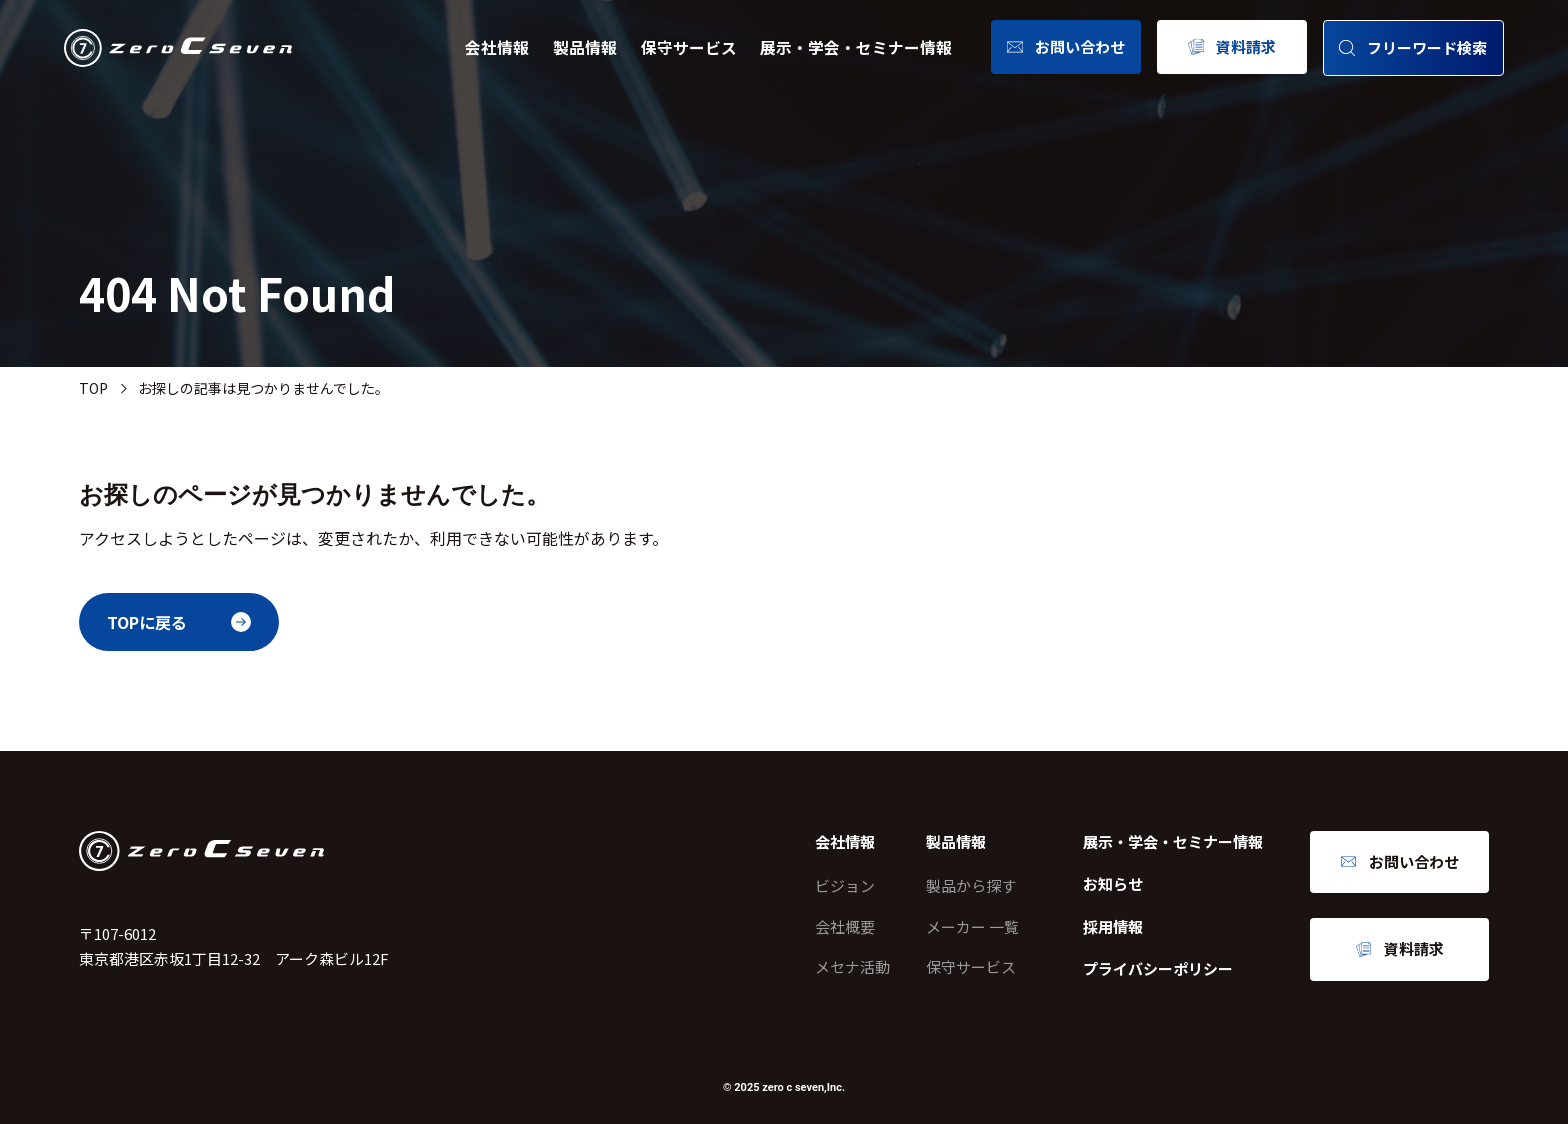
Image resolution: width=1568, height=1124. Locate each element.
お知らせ (1113, 883)
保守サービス (689, 47)
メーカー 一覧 (972, 926)
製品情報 (585, 47)
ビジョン (845, 885)
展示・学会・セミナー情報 (856, 47)
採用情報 (1113, 926)
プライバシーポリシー (1158, 968)
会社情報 (497, 47)
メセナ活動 (852, 966)
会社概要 (845, 926)
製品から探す (971, 885)
